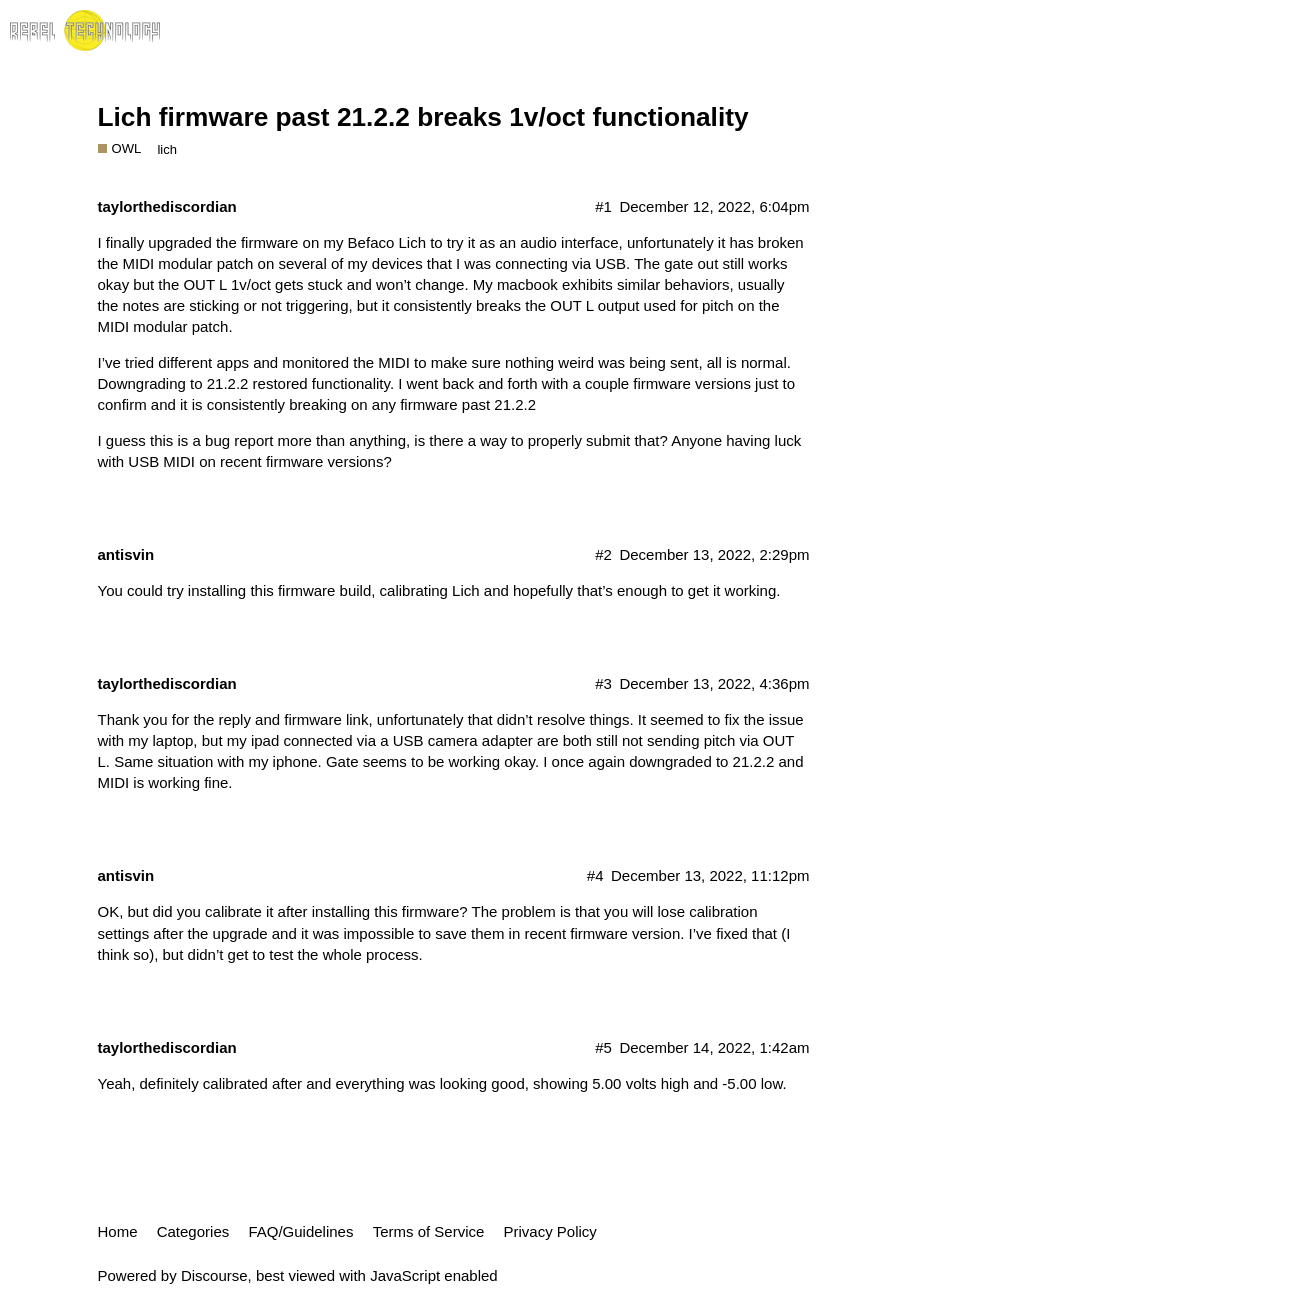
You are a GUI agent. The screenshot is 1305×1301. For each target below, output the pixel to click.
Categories (193, 1231)
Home (118, 1231)
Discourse (214, 1275)
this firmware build (310, 590)
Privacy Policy (550, 1231)
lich (167, 149)
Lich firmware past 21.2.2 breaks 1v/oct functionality (423, 117)
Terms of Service (429, 1231)
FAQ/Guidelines (300, 1231)
